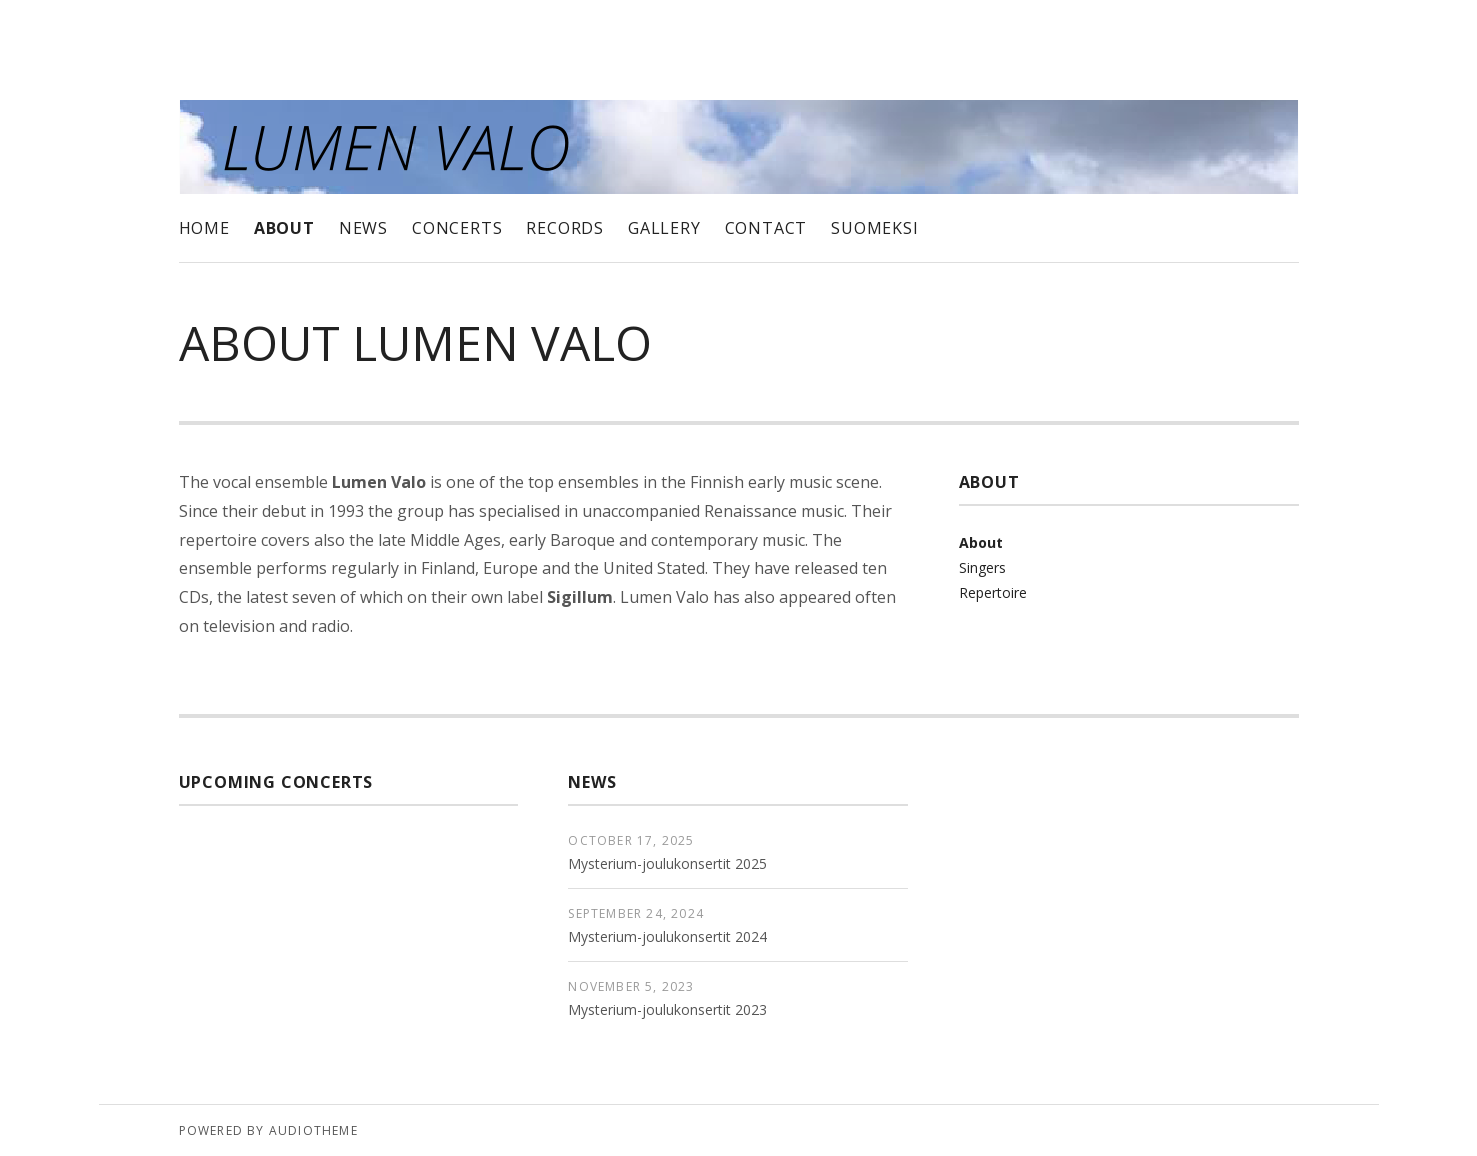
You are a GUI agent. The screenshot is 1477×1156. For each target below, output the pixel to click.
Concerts (457, 228)
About (284, 228)
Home (204, 228)
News (363, 228)
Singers (982, 567)
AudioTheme (313, 1130)
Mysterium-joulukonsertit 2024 (667, 936)
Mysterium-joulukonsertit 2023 (667, 1009)
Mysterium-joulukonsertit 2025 (667, 863)
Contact (766, 228)
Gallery (664, 228)
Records (565, 228)
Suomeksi (874, 228)
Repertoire (993, 592)
